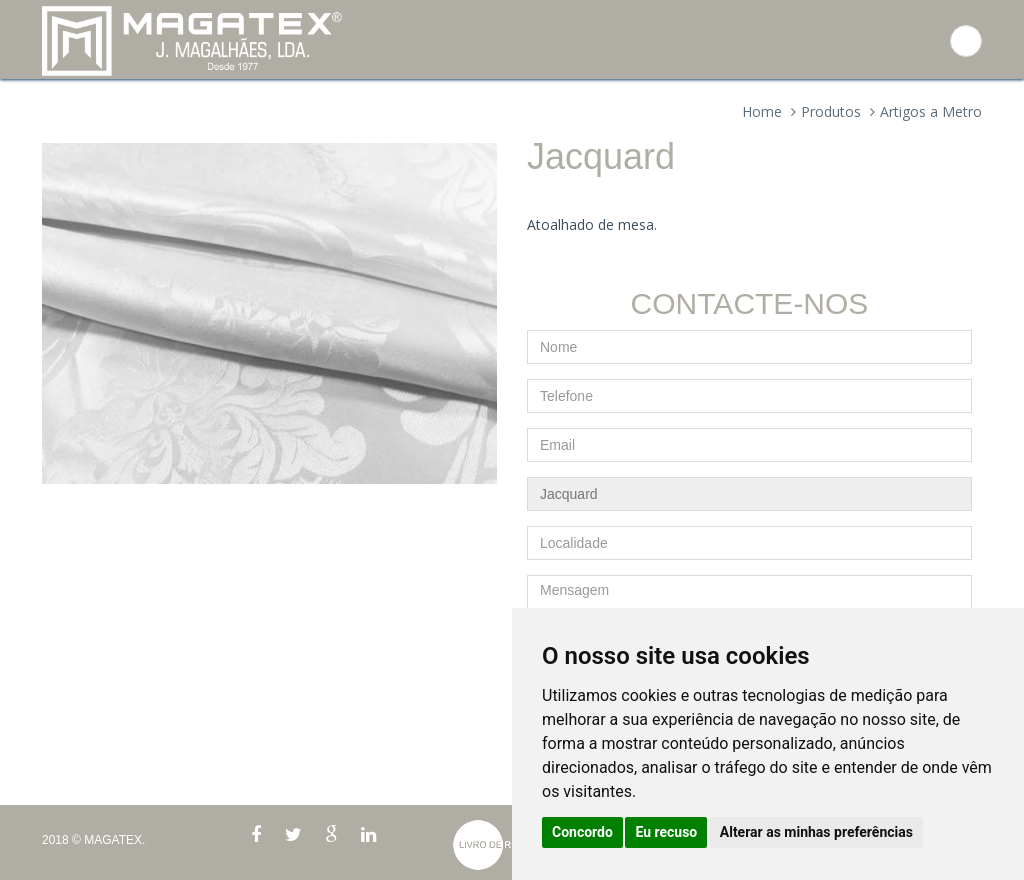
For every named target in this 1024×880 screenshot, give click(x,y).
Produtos (831, 111)
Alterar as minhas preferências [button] (816, 832)
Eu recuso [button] (666, 832)
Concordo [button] (582, 832)
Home (762, 111)
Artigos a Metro (931, 111)
